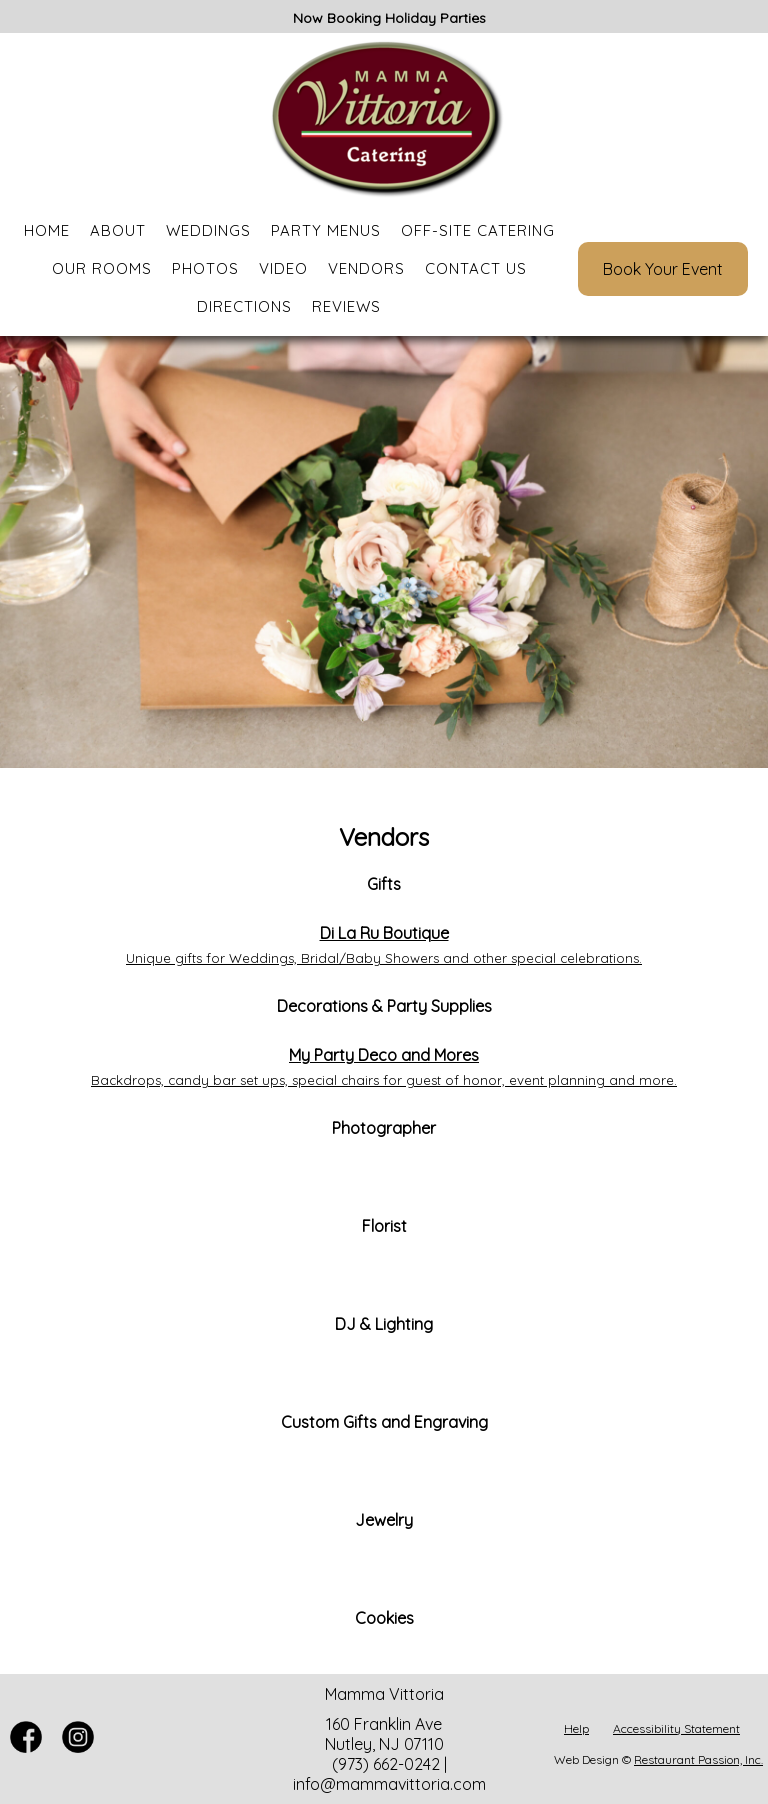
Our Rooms (102, 268)
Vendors (366, 268)
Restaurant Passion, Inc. (698, 1759)
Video (283, 268)
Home (47, 230)
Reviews (346, 306)
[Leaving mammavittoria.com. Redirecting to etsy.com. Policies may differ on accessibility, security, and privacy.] (384, 1471)
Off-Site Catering (478, 230)
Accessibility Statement (676, 1728)
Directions (244, 306)
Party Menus (326, 230)
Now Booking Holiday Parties (389, 18)
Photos (205, 268)
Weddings (208, 230)
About (118, 230)
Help (576, 1728)
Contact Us (476, 268)
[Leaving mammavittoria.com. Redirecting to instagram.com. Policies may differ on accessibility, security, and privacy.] (384, 1667)
